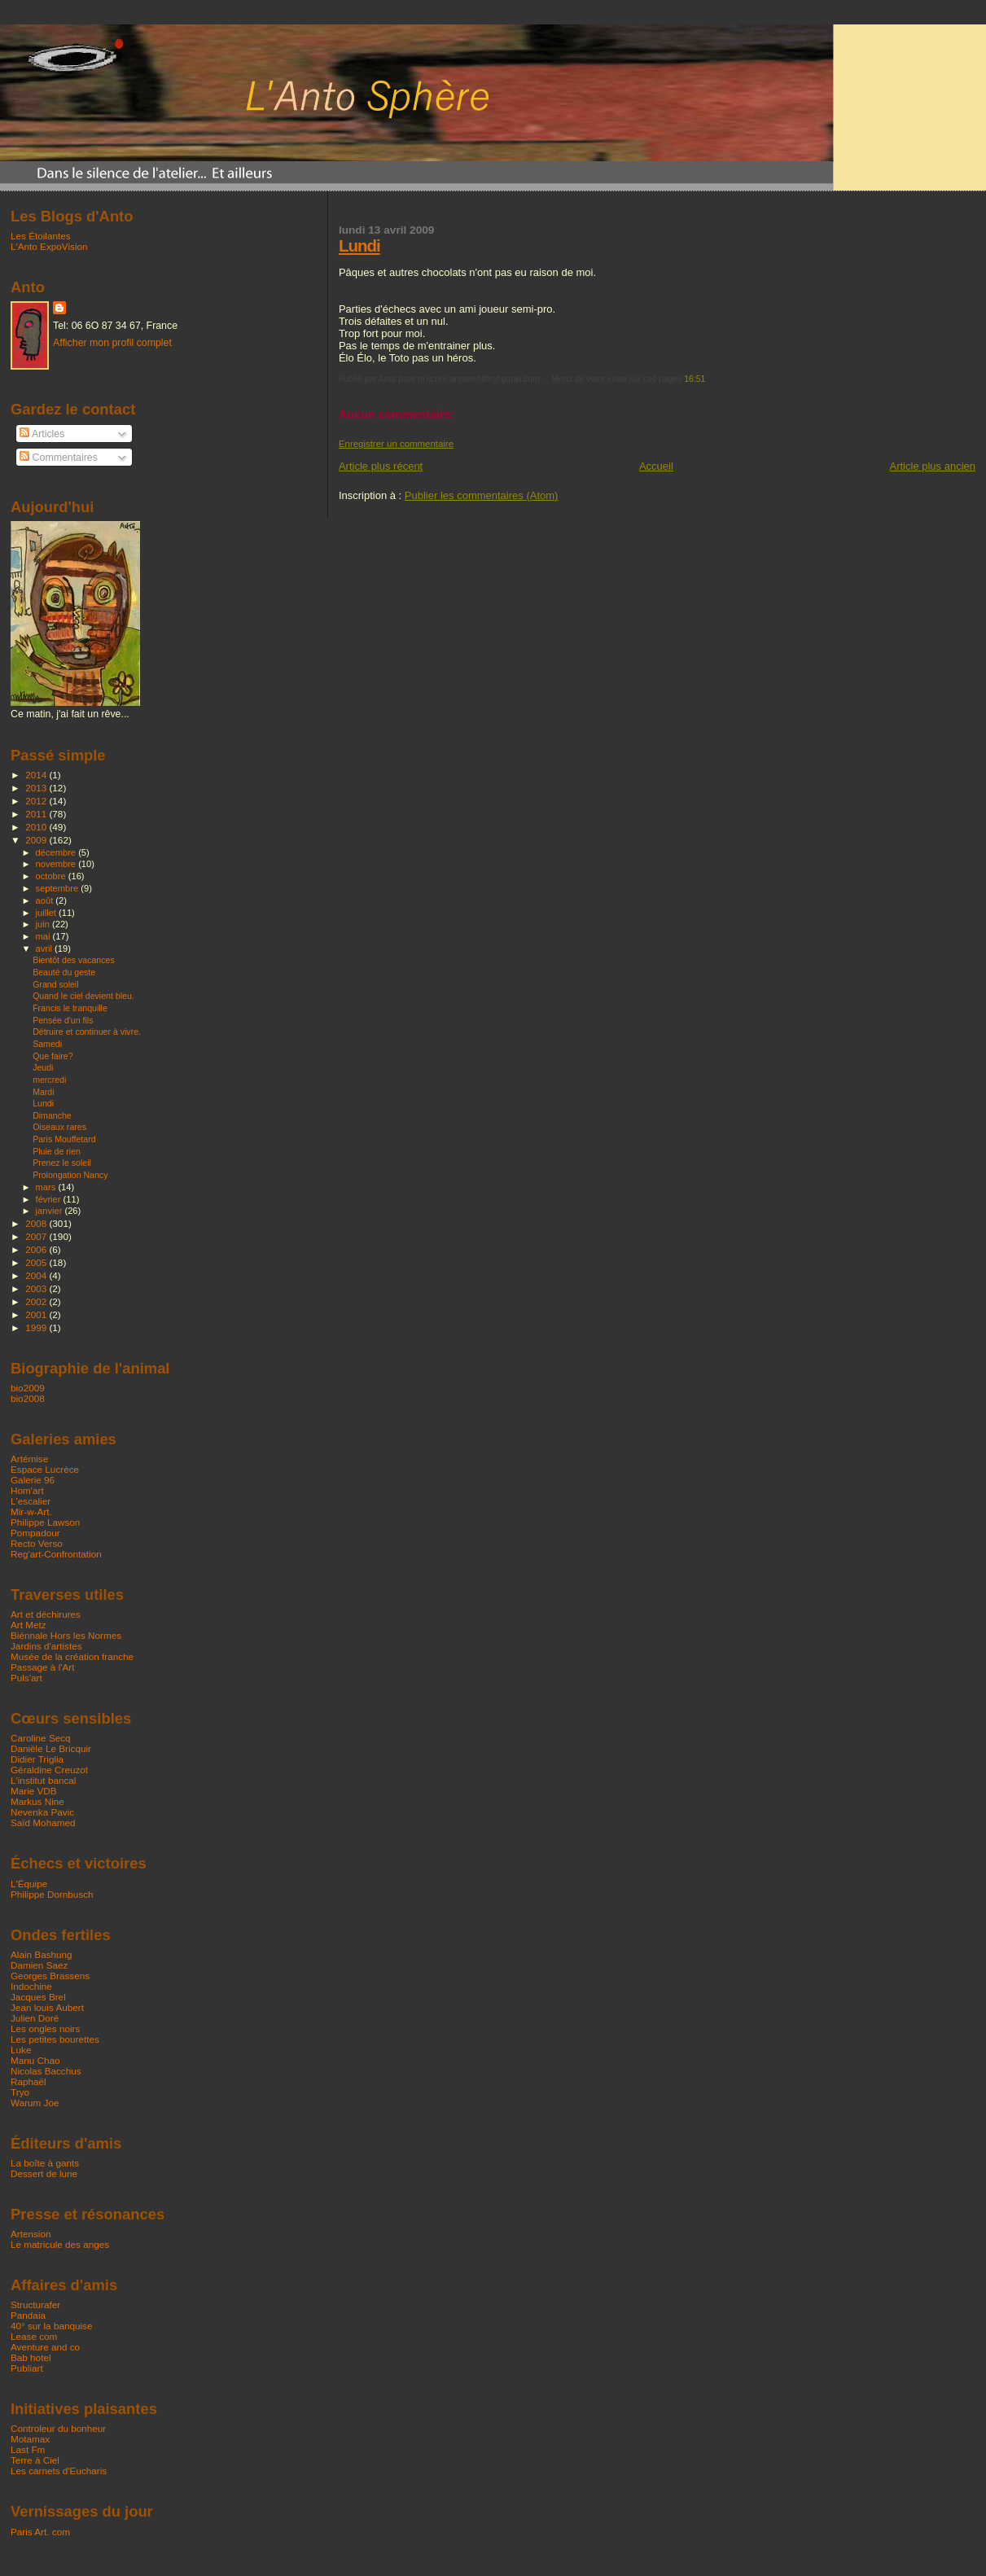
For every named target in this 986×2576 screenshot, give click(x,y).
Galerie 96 (33, 1479)
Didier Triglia (37, 1759)
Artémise (29, 1458)
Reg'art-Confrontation (56, 1554)
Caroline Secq (41, 1738)
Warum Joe (35, 2102)
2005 (37, 1262)
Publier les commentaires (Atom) (482, 495)
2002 (37, 1301)
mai (44, 936)
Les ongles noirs (45, 2028)
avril (45, 948)
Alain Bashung (41, 1954)
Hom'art (27, 1490)
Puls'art (26, 1677)
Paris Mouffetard (64, 1139)
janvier (50, 1211)
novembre (57, 864)
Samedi (47, 1044)
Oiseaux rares (59, 1127)
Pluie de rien (57, 1151)
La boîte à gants (45, 2163)
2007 (37, 1236)
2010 (37, 826)
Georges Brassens (50, 1975)
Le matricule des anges (60, 2244)
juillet (47, 913)
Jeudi (43, 1067)
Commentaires (59, 457)
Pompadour (35, 1532)
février (50, 1199)
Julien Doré (35, 2018)
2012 (37, 800)
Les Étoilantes (41, 235)
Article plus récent (381, 466)
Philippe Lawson (45, 1522)
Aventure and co (45, 2347)
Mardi (43, 1092)
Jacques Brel (38, 1996)
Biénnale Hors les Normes (66, 1635)
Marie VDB (34, 1790)
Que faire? (52, 1056)
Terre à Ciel (35, 2460)
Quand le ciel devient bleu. (83, 996)
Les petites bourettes (55, 2039)
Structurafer (35, 2304)
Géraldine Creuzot (49, 1769)
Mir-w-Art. (31, 1511)
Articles (42, 434)
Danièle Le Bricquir (51, 1748)
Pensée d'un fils (63, 1020)
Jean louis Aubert (47, 2007)
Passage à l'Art (42, 1667)
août (46, 900)
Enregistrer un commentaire (396, 444)
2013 (37, 787)
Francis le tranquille (70, 1008)
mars (47, 1187)
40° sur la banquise (51, 2325)
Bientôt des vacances (74, 960)
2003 (37, 1288)
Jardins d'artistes (46, 1646)
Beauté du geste (64, 972)
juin (44, 924)
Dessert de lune (44, 2173)
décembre (57, 852)
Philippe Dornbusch (52, 1894)
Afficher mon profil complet (112, 342)
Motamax (30, 2439)
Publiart (27, 2368)
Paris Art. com (40, 2531)
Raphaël (28, 2081)
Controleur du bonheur (58, 2428)
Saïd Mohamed (43, 1822)
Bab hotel (31, 2357)
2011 (37, 813)
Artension (31, 2233)
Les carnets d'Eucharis (59, 2470)
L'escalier (30, 1501)
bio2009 (28, 1387)
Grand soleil (55, 984)
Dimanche (52, 1115)
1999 (37, 1327)
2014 (37, 774)
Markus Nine (37, 1801)
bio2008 (28, 1398)
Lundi (359, 245)
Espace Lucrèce (45, 1469)
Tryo (20, 2092)
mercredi (49, 1079)
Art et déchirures (46, 1614)
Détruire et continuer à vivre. (87, 1031)
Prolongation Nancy (70, 1175)
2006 (37, 1249)
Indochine (31, 1986)
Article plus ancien (933, 466)
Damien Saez (39, 1965)
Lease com (34, 2336)
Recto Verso (37, 1543)
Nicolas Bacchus (46, 2071)
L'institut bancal (43, 1780)
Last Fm (28, 2449)
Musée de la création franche (72, 1656)
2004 (37, 1275)
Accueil (656, 466)
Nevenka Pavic (42, 1812)
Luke (21, 2049)
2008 (37, 1223)
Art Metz (28, 1624)
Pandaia (28, 2315)
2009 (37, 840)
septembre (58, 888)
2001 (37, 1314)
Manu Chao (35, 2060)
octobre (52, 876)
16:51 (694, 379)
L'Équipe (29, 1883)
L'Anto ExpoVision (49, 246)
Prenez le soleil (62, 1163)
